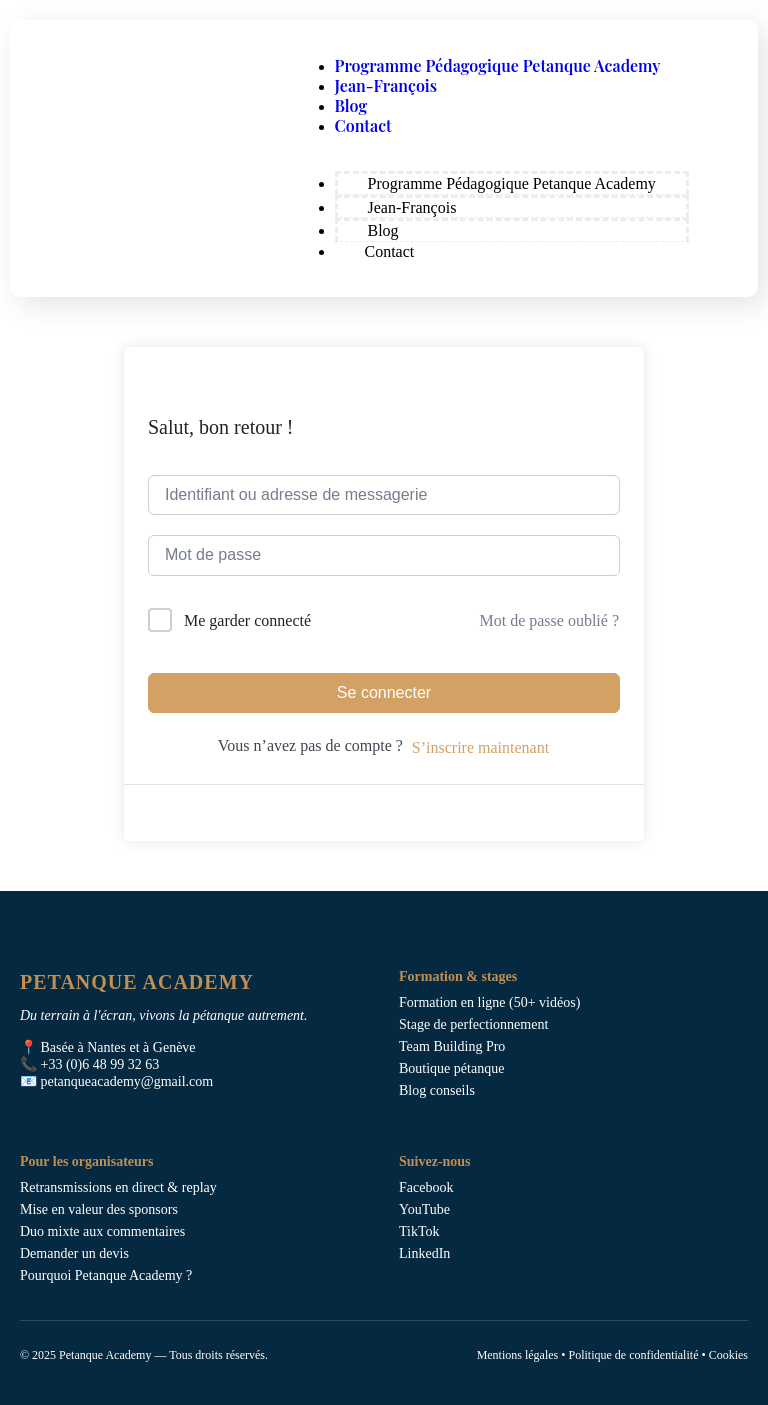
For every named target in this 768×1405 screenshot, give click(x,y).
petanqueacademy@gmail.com (127, 1081)
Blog (351, 105)
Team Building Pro (452, 1046)
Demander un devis (74, 1253)
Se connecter (384, 692)
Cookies (728, 1355)
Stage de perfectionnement (473, 1024)
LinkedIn (424, 1253)
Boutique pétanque (451, 1068)
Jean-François (386, 85)
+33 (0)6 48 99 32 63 (100, 1064)
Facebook (426, 1187)
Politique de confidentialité (633, 1355)
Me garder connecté (247, 620)
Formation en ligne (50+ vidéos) (489, 1002)
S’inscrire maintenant (480, 747)
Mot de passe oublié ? (549, 620)
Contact (363, 125)
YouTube (424, 1209)
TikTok (419, 1231)
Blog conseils (437, 1090)
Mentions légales (518, 1355)
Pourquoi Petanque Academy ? (106, 1275)
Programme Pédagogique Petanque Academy (498, 65)
